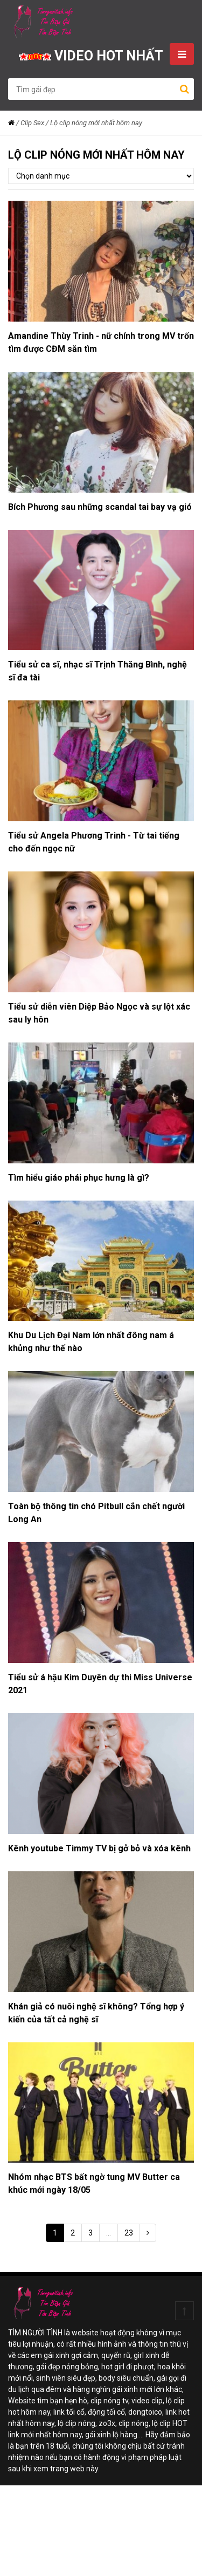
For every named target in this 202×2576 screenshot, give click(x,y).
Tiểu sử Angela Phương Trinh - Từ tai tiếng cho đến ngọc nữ (93, 842)
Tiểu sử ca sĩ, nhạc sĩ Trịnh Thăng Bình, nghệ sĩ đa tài (97, 671)
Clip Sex (32, 123)
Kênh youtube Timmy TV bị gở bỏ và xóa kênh (99, 1848)
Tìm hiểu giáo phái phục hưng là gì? (78, 1178)
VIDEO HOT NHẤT (91, 56)
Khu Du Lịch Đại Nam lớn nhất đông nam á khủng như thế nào (91, 1341)
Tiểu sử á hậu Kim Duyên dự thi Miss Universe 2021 (100, 1683)
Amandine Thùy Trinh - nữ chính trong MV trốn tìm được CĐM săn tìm (101, 342)
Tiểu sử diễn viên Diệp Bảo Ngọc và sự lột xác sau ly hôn (99, 1013)
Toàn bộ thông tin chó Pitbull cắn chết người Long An (96, 1512)
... (108, 2233)
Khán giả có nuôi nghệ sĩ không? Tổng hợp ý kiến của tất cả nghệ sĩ (96, 2013)
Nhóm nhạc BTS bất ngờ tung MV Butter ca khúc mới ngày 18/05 (94, 2183)
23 (128, 2233)
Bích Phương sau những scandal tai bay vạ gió (100, 507)
